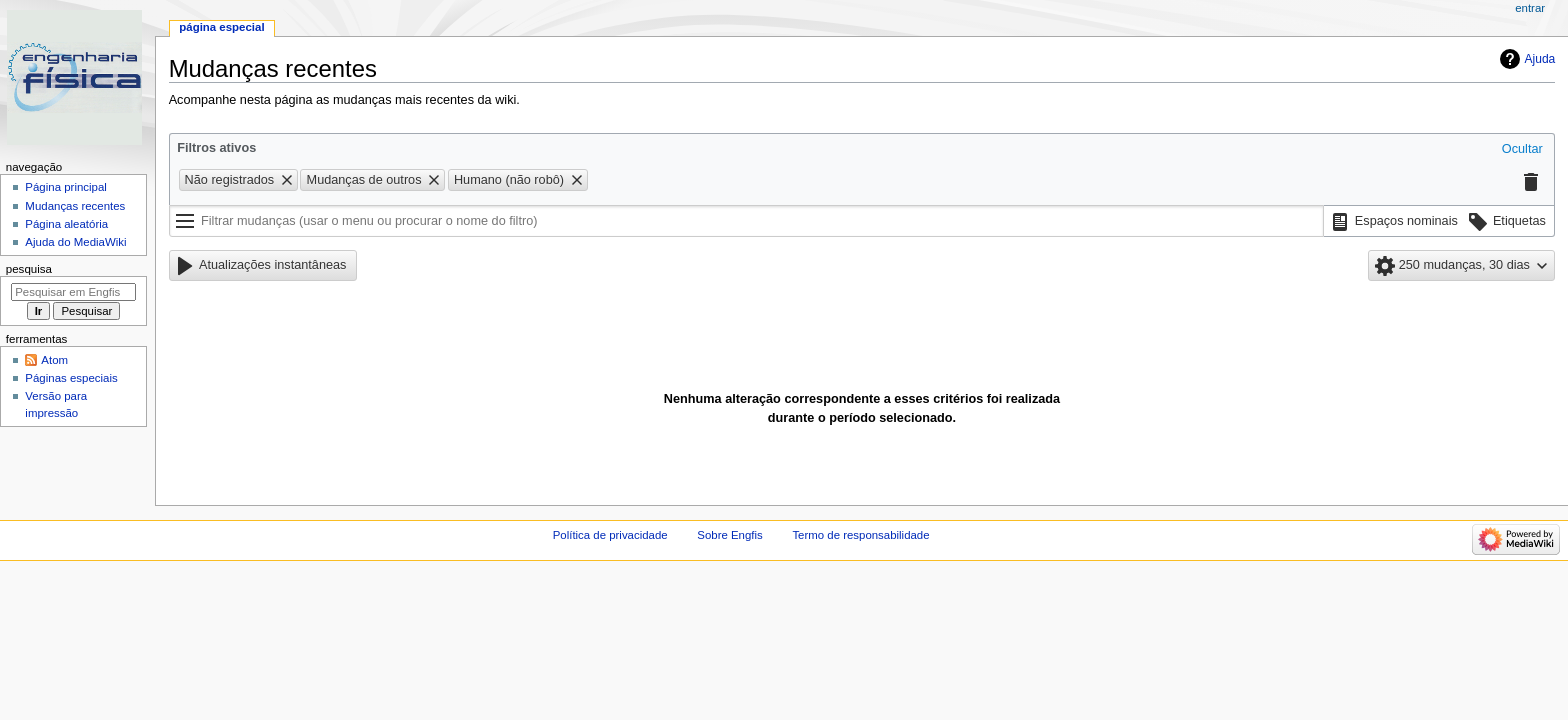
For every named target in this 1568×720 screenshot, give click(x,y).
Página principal (66, 187)
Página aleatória (66, 224)
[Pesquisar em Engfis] (73, 292)
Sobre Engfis (729, 535)
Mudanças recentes (75, 206)
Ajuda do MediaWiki (75, 242)
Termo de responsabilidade (860, 535)
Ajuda (1540, 59)
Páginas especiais (71, 378)
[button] (1522, 150)
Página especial (221, 27)
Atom (54, 360)
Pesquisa (29, 269)
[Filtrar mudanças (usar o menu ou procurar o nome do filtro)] (746, 221)
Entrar (1530, 8)
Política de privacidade (610, 535)
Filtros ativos (216, 148)
